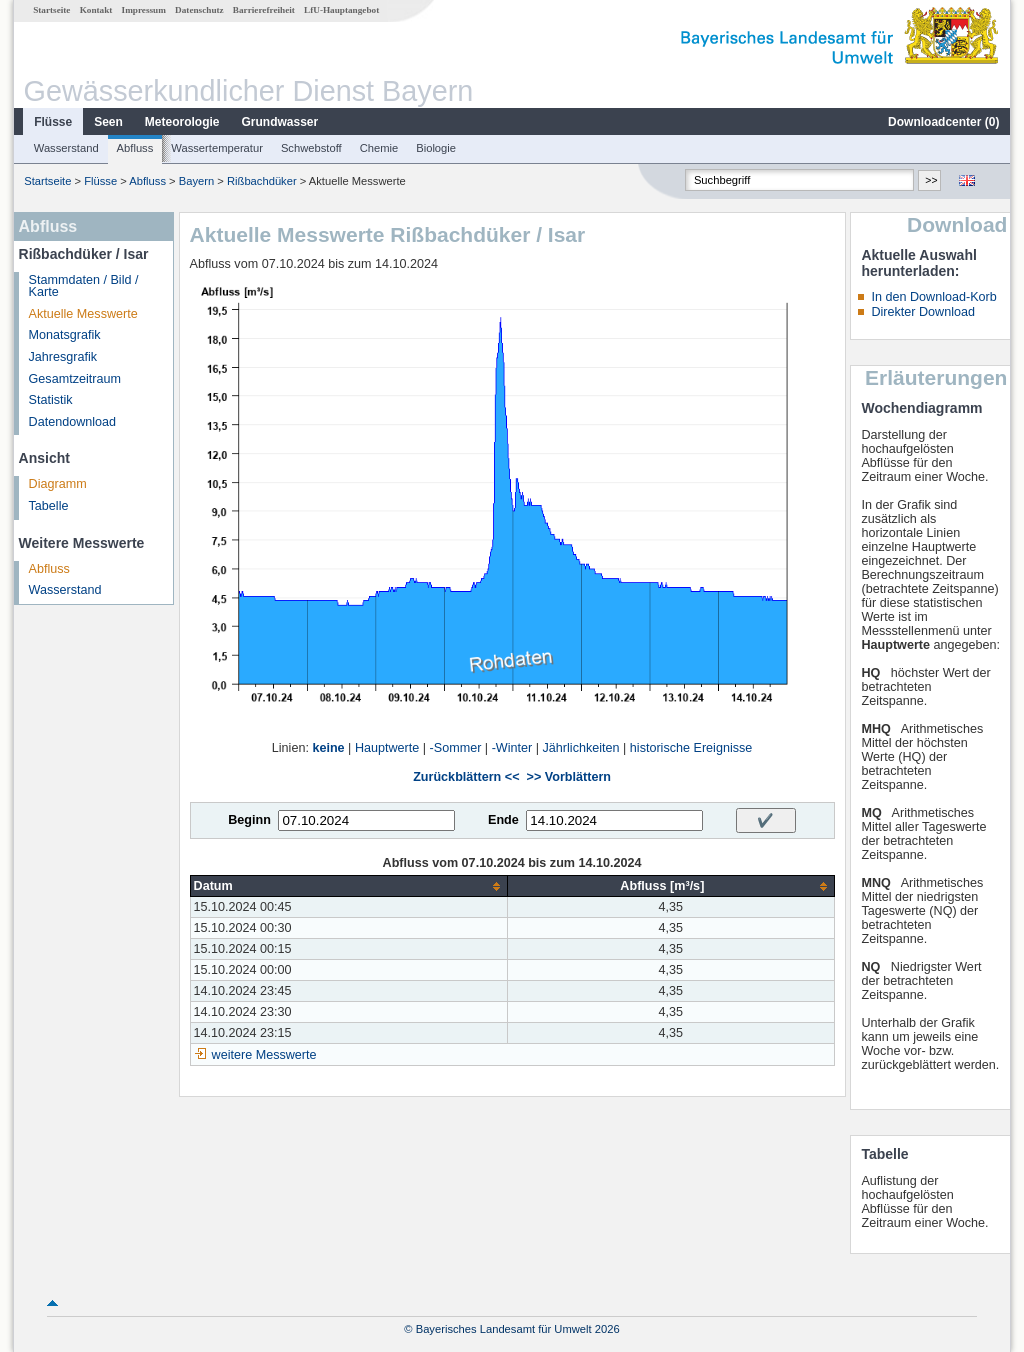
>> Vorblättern (569, 777)
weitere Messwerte (264, 1055)
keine (328, 748)
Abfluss (135, 148)
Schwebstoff (311, 148)
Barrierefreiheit (264, 10)
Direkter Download (923, 312)
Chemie (379, 148)
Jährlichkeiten (581, 748)
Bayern (196, 181)
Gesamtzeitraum (75, 379)
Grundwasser (280, 122)
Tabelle (49, 506)
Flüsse (53, 122)
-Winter (512, 748)
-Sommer (456, 748)
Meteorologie (182, 122)
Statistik (51, 400)
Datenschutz (199, 10)
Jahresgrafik (63, 357)
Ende (503, 820)
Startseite (51, 10)
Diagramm (58, 484)
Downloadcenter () (943, 122)
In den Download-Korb (933, 297)
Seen (108, 122)
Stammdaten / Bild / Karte (84, 286)
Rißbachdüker (262, 181)
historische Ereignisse (691, 748)
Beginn (249, 820)
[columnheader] (349, 886)
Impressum (144, 10)
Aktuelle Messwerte (83, 314)
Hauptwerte (387, 748)
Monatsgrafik (65, 335)
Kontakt (96, 10)
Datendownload (73, 422)
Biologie (436, 148)
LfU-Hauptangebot (341, 10)
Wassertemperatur (217, 148)
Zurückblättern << (466, 777)
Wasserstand (66, 148)
